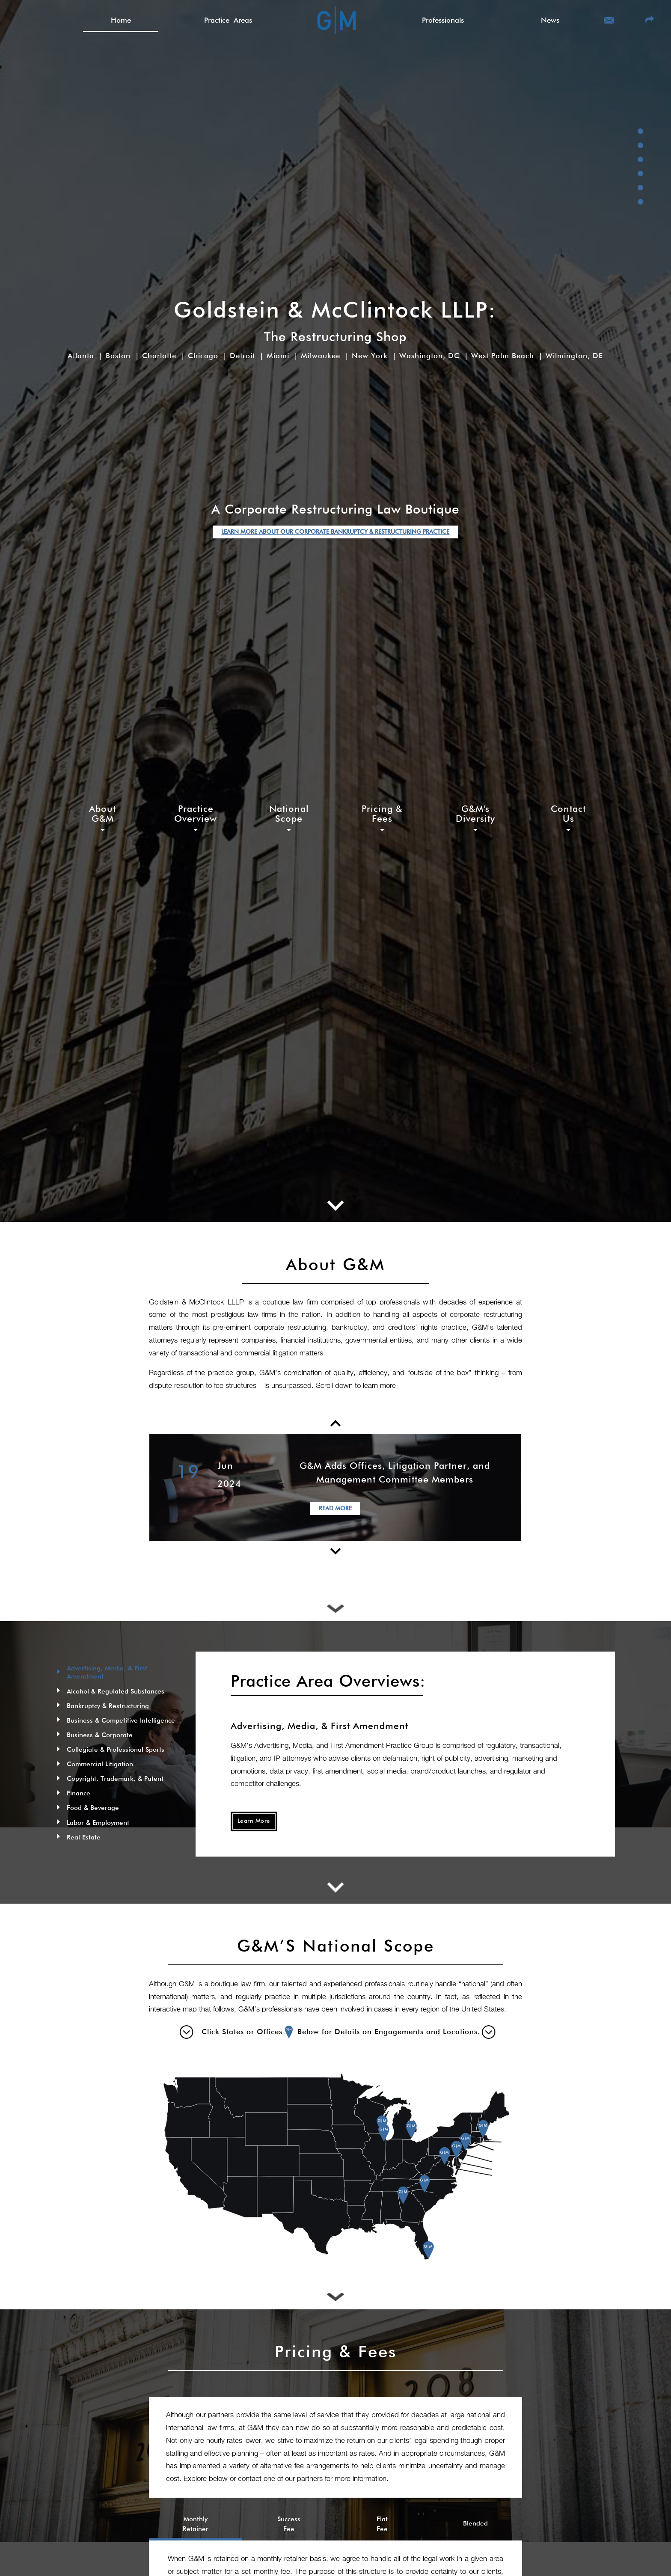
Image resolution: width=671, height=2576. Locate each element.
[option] (335, 1487)
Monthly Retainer (195, 2524)
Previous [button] (142, 1487)
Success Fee (288, 2524)
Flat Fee (382, 2524)
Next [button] (528, 1487)
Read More (335, 1506)
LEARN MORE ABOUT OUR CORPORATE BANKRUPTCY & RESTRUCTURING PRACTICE (335, 532)
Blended (475, 2523)
